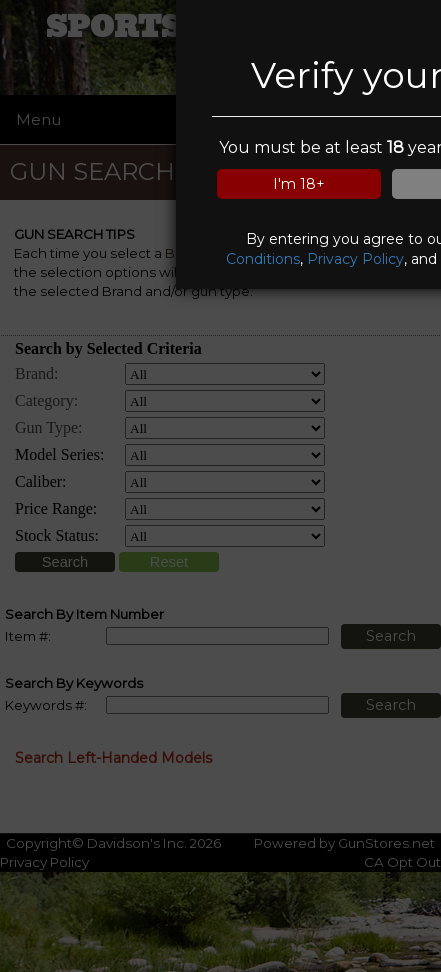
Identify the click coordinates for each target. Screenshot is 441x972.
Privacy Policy (355, 259)
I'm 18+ (299, 184)
